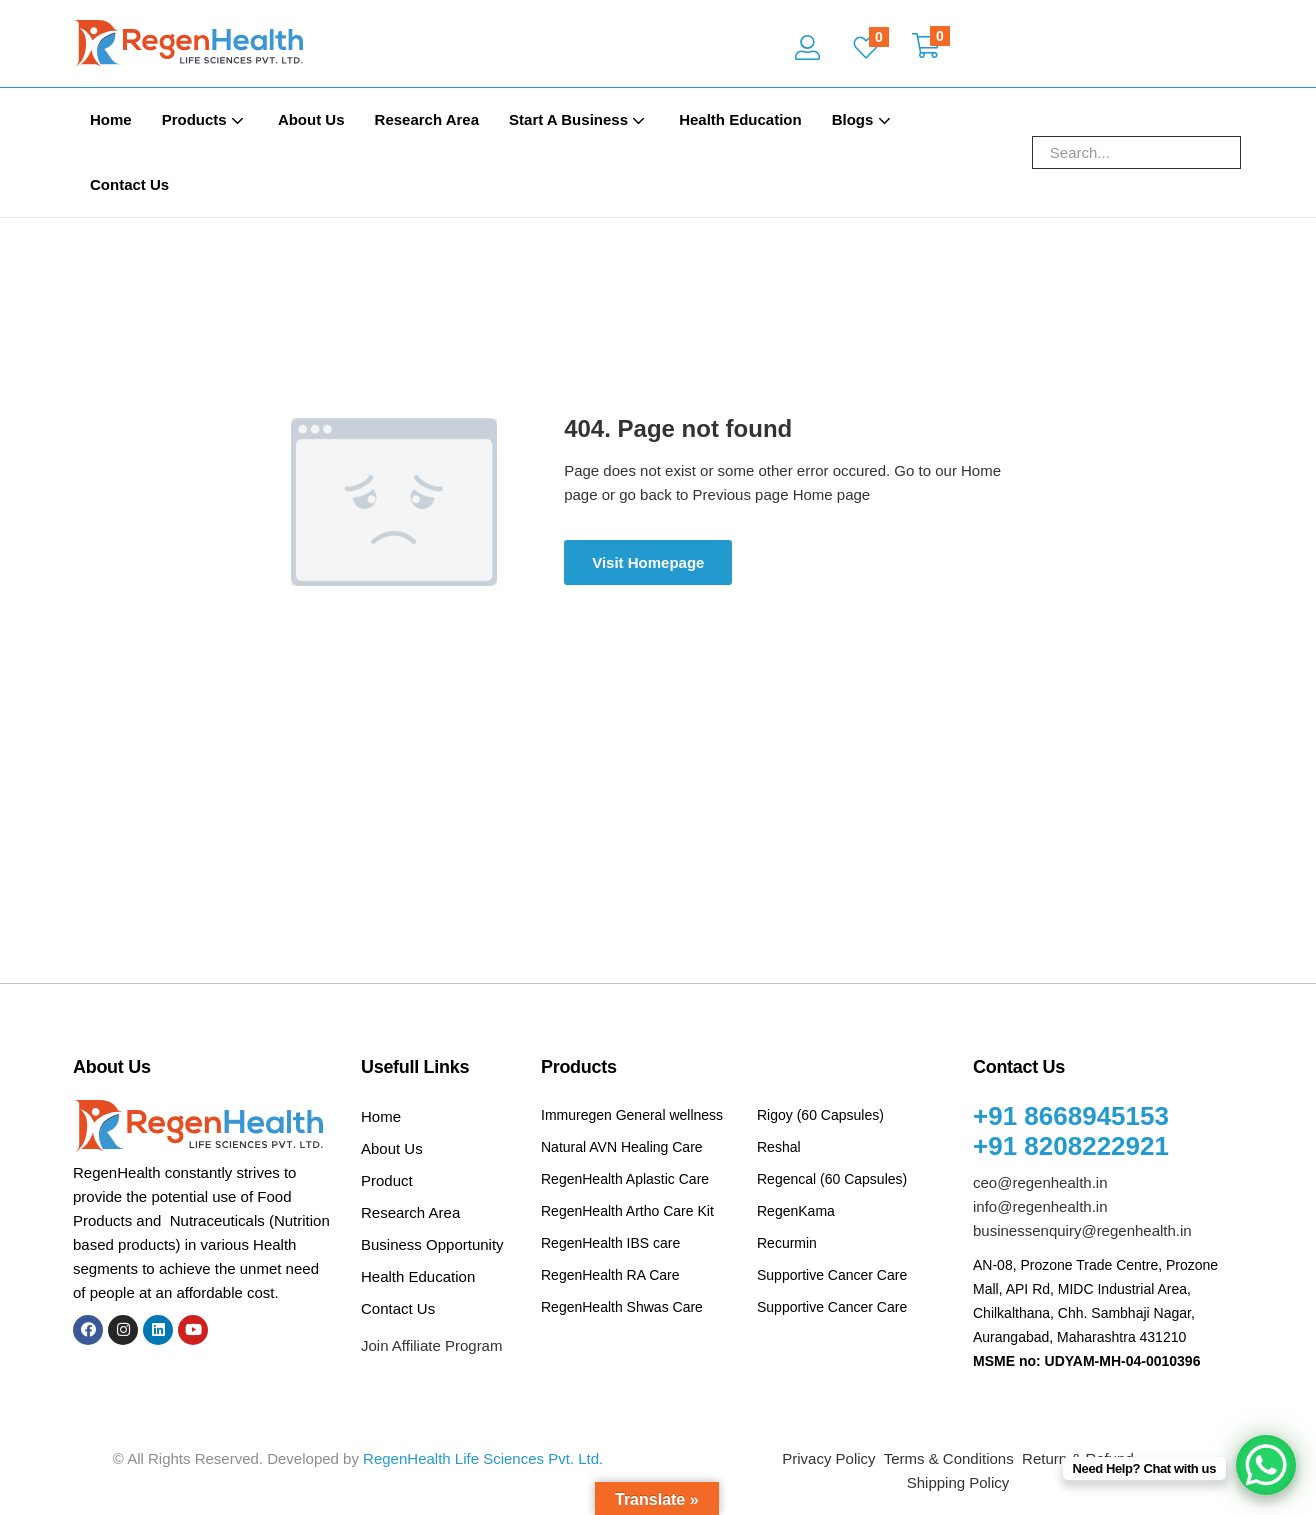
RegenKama (796, 1211)
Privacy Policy (828, 1458)
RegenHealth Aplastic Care (625, 1179)
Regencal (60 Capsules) (832, 1179)
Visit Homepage (648, 562)
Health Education (740, 119)
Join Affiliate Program (431, 1345)
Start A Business (579, 119)
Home (111, 119)
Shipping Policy (958, 1482)
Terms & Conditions (949, 1458)
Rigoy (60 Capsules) (820, 1115)
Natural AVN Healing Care (622, 1147)
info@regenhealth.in (1040, 1206)
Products (205, 119)
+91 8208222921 (1071, 1146)
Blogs (863, 119)
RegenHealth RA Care (610, 1275)
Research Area (427, 119)
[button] (926, 47)
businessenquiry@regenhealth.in (1082, 1230)
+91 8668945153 (1071, 1116)
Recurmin (787, 1243)
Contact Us (129, 184)
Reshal (779, 1147)
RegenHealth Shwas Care (622, 1307)
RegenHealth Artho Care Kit (627, 1211)
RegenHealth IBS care (610, 1243)
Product (387, 1180)
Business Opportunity (432, 1244)
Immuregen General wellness (632, 1115)
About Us (311, 119)
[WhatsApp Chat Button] (1266, 1465)
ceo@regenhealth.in (1040, 1182)
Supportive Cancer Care (832, 1275)
